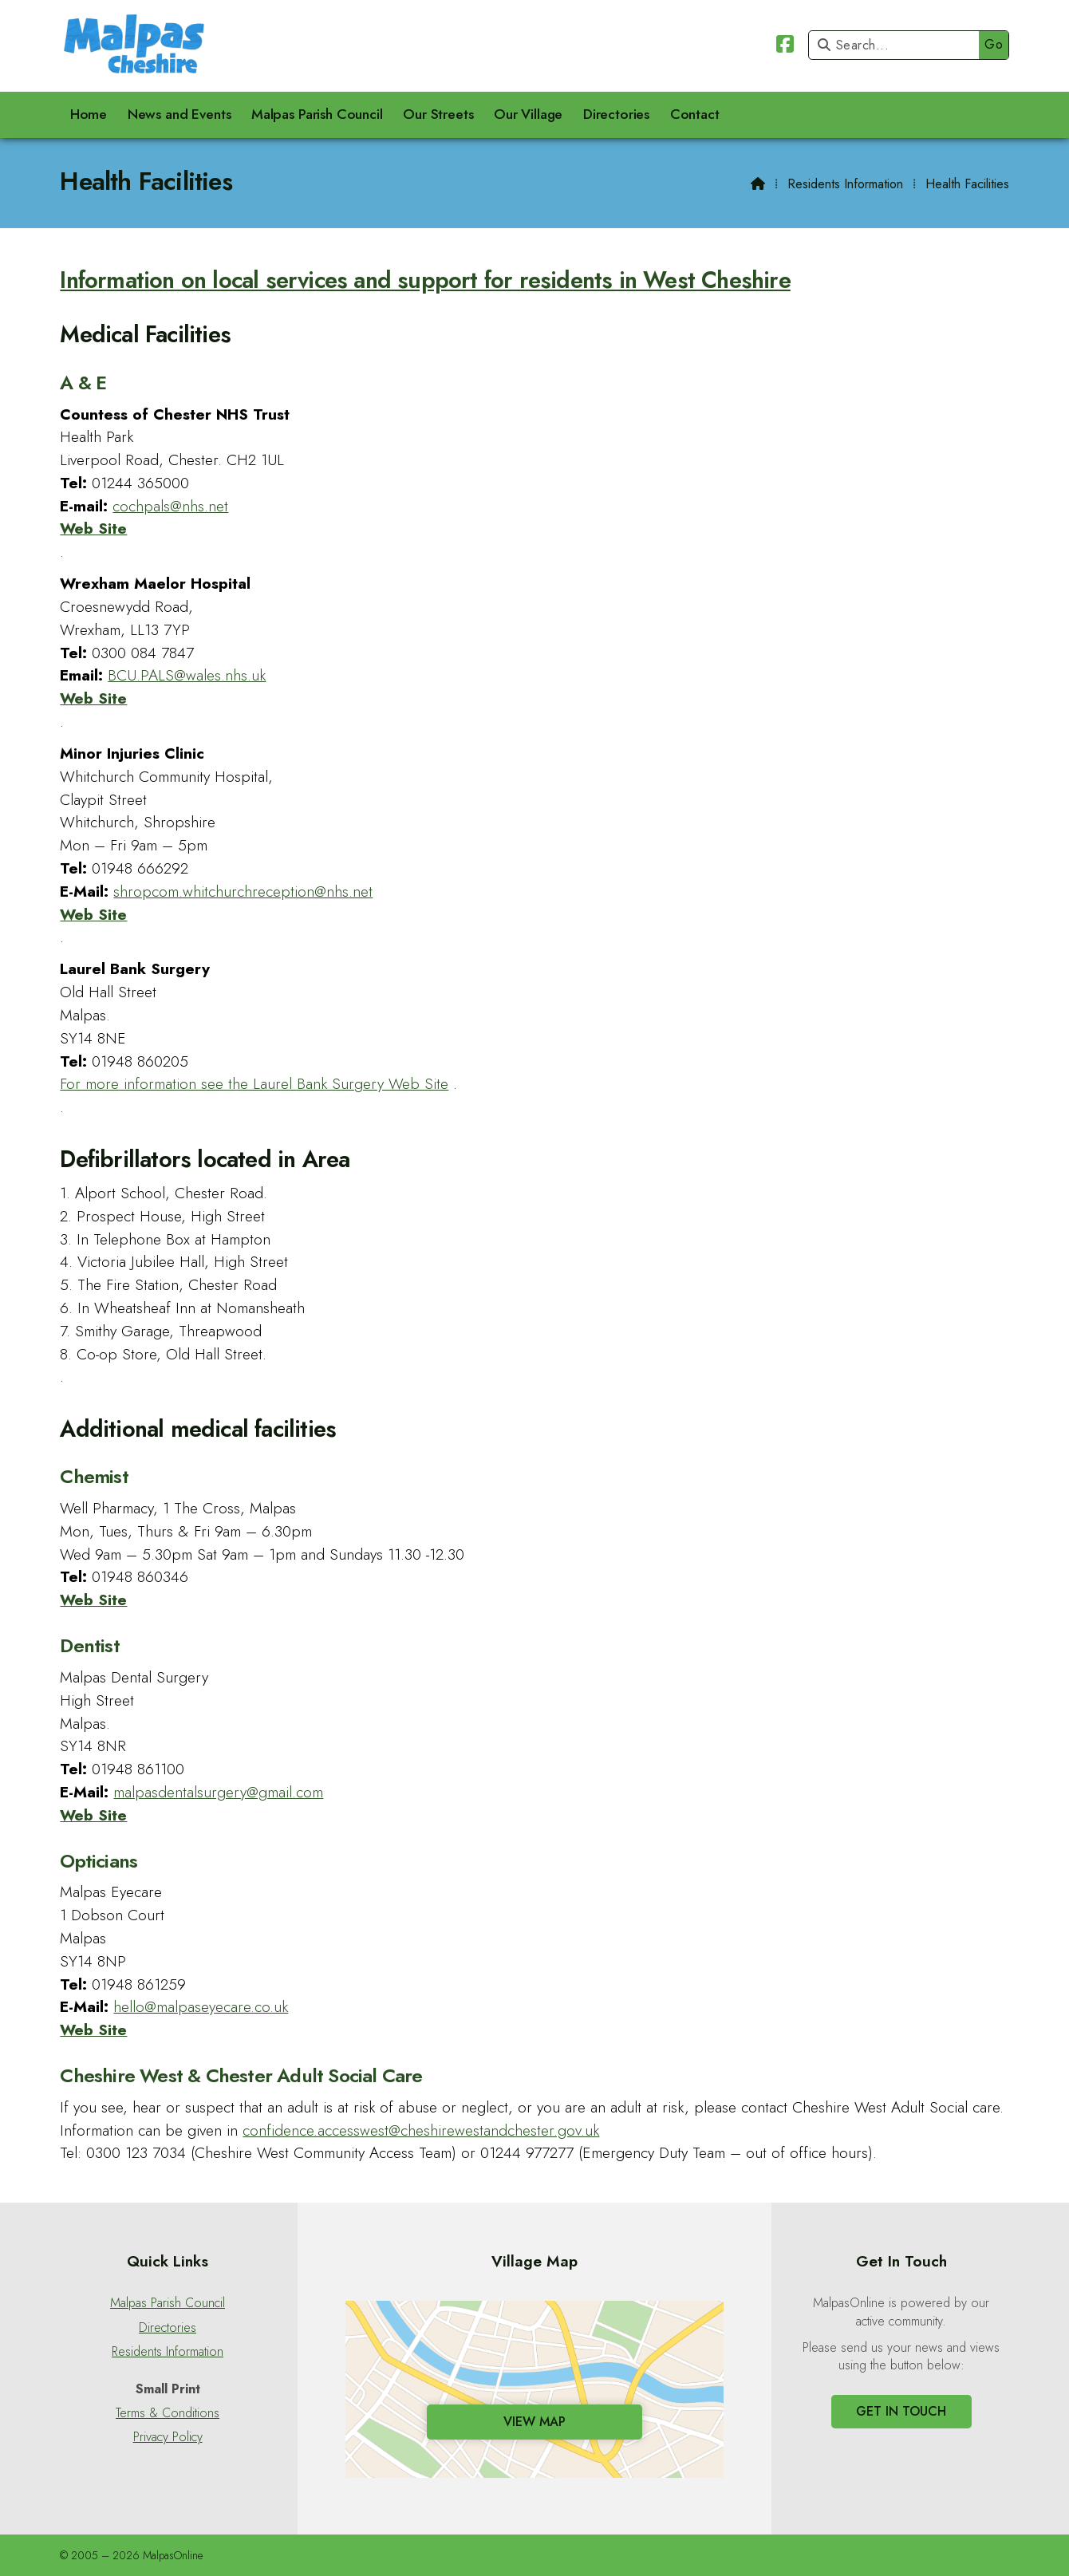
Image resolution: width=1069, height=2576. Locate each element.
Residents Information (845, 184)
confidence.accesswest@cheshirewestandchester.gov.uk (421, 2130)
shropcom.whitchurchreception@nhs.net (243, 891)
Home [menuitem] (88, 114)
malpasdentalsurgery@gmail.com (218, 1792)
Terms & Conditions (167, 2413)
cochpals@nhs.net (170, 506)
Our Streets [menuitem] (438, 114)
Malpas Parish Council (167, 2303)
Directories (167, 2328)
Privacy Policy (168, 2437)
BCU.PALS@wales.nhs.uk (187, 675)
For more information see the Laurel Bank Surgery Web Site (254, 1083)
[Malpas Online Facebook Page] (785, 46)
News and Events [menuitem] (179, 114)
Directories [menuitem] (616, 114)
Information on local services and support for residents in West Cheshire (425, 280)
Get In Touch (901, 2411)
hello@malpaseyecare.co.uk (200, 2006)
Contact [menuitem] (695, 114)
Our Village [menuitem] (528, 114)
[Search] (898, 45)
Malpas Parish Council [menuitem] (317, 114)
